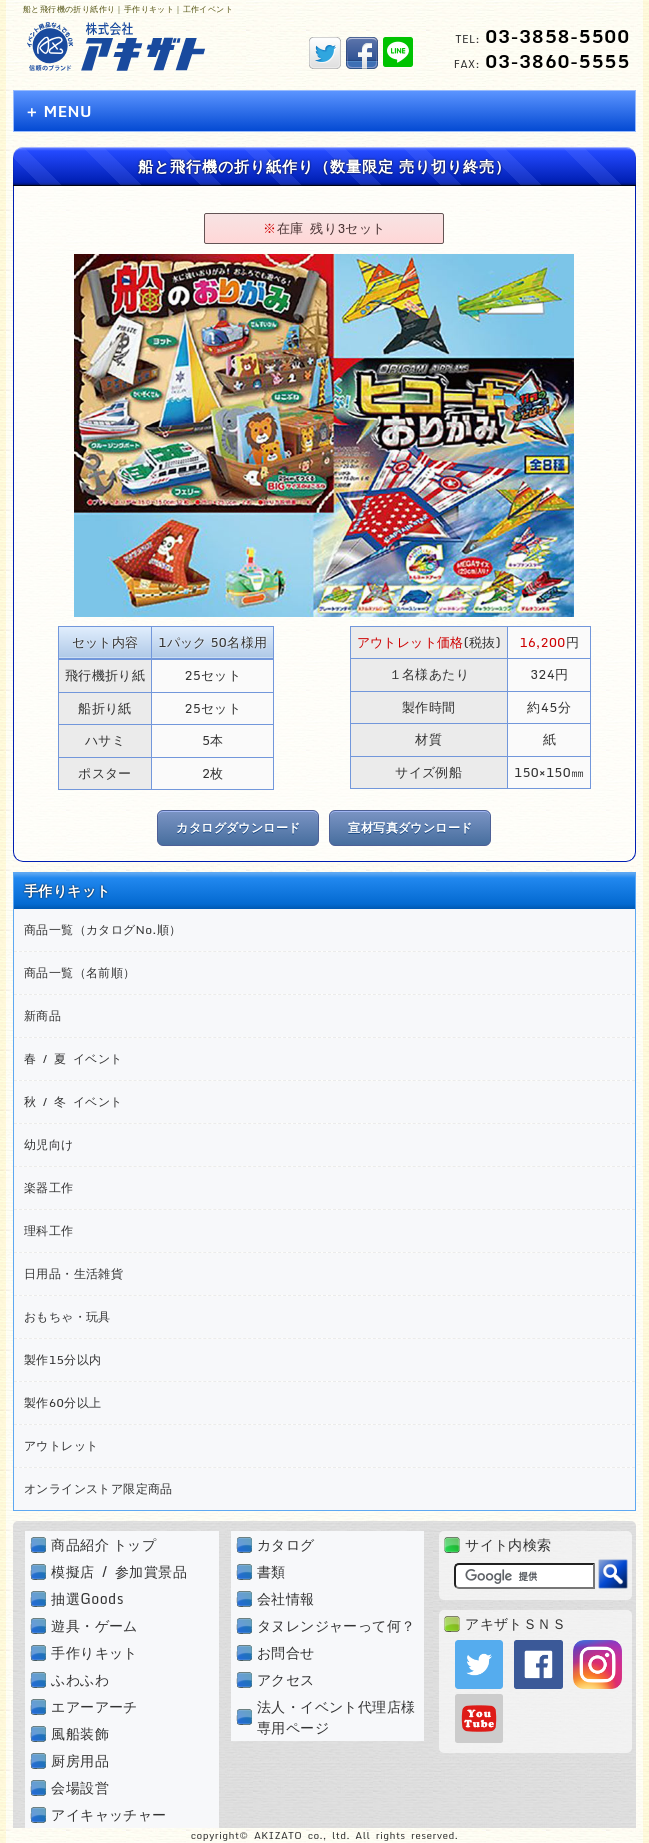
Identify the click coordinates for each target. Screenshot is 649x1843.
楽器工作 (49, 1187)
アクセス (286, 1679)
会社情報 (286, 1598)
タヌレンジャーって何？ (336, 1625)
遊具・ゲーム (94, 1625)
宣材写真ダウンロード (410, 827)
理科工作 (49, 1230)
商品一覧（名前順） (80, 972)
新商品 (42, 1015)
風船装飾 (80, 1733)
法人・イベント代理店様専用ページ (336, 1717)
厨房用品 (80, 1760)
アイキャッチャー (108, 1814)
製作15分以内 (62, 1359)
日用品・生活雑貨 (73, 1273)
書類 (271, 1571)
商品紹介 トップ (103, 1544)
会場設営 (80, 1787)
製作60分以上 (62, 1402)
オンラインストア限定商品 (98, 1488)
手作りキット (94, 1652)
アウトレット (61, 1445)
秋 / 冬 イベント (73, 1101)
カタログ (286, 1544)
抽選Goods (87, 1598)
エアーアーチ (94, 1706)
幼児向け (49, 1144)
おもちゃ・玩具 (67, 1316)
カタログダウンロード (238, 827)
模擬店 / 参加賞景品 (119, 1571)
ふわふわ (80, 1679)
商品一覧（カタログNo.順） (103, 929)
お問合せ (286, 1652)
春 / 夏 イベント (73, 1058)
